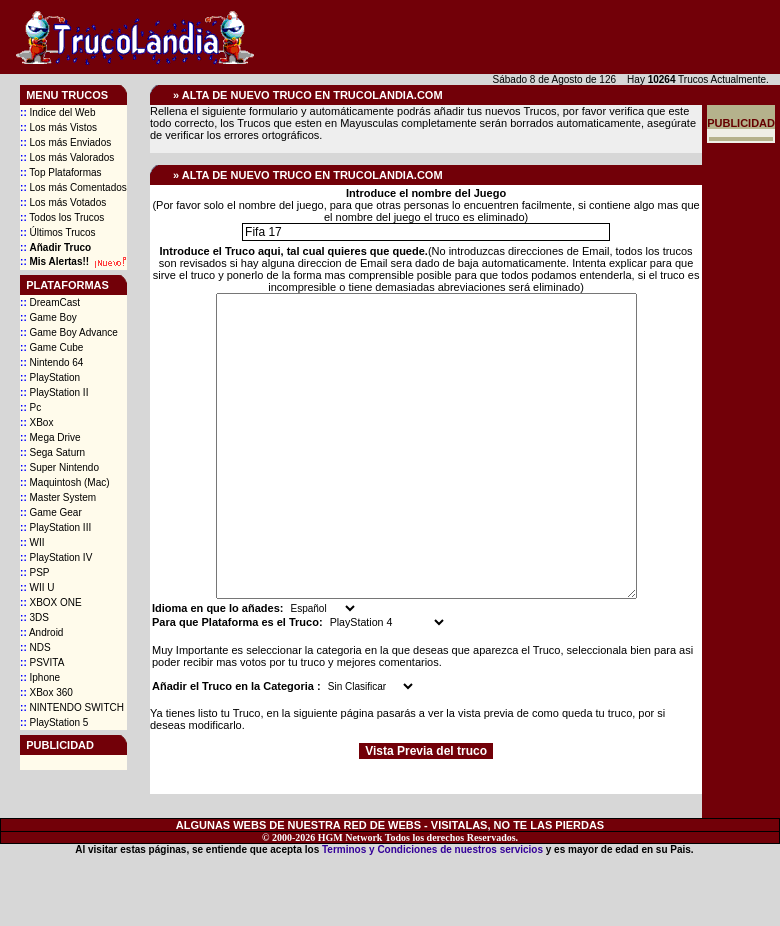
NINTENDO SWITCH (72, 707)
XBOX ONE (51, 602)
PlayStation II (54, 392)
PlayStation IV (56, 557)
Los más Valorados (67, 157)
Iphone (40, 677)
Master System (58, 497)
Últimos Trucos (58, 232)
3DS (34, 617)
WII (32, 542)
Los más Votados (63, 202)
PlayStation (50, 377)
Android (41, 632)
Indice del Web (57, 112)
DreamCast (50, 302)
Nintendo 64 (51, 362)
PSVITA (42, 662)
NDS (35, 647)
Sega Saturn (52, 452)
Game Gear (51, 512)
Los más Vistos (58, 127)
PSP (34, 572)
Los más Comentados (73, 187)
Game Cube (51, 347)
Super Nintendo (59, 467)
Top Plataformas (61, 172)
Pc (30, 407)
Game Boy (48, 317)
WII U (37, 587)
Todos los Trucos (62, 217)
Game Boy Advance (69, 332)
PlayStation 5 (54, 722)
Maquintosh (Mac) (64, 482)
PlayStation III (55, 527)
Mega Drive (50, 437)
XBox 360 (46, 692)
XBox (36, 422)
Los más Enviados (65, 142)
